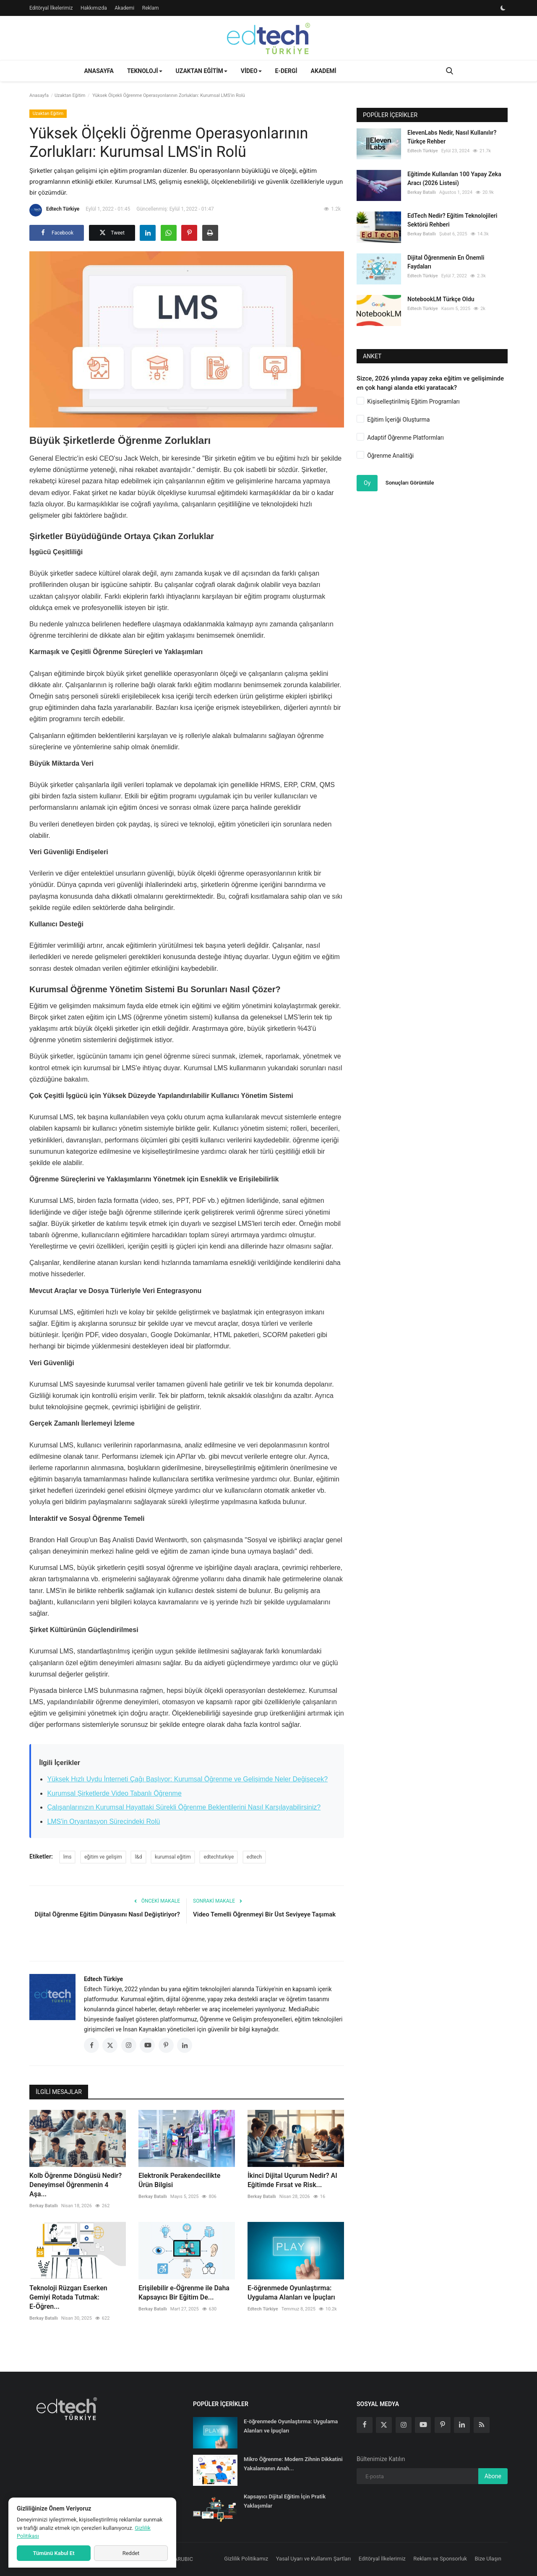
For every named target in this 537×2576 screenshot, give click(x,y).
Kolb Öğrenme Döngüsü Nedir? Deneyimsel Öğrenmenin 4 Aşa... (75, 2185)
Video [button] (251, 71)
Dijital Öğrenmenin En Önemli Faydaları (445, 262)
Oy (367, 483)
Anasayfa (98, 71)
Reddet (131, 2553)
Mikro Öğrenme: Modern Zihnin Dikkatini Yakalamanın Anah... (293, 2464)
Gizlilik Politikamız (246, 2558)
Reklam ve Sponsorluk (440, 2558)
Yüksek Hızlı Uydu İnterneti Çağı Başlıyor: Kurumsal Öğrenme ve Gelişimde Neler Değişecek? (187, 1779)
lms (67, 1857)
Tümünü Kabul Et (53, 2553)
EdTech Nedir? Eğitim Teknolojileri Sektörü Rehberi (452, 220)
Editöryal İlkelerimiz (51, 8)
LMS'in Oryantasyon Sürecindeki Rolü (103, 1821)
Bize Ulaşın (488, 2558)
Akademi (124, 8)
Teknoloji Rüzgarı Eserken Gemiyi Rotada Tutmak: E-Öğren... (68, 2297)
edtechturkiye (218, 1857)
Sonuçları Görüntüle (410, 483)
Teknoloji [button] (144, 71)
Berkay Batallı (43, 2205)
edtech (254, 1857)
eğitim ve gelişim (103, 1857)
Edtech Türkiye (54, 210)
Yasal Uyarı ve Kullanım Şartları (313, 2558)
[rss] (482, 2425)
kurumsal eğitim (173, 1857)
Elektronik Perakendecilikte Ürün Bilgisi (179, 2180)
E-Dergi (286, 71)
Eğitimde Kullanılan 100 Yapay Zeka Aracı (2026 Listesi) (454, 178)
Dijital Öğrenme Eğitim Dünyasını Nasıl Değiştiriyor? (107, 1914)
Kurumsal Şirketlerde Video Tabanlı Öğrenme (114, 1793)
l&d (138, 1857)
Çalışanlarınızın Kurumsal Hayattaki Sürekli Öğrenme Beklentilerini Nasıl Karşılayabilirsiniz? (184, 1807)
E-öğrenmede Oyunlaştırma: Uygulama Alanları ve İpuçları (291, 2292)
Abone (493, 2476)
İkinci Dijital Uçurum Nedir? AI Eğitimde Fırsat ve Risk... (292, 2180)
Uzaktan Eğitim (70, 95)
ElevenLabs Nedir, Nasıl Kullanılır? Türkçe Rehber (451, 137)
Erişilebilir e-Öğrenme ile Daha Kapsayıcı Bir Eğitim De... (183, 2292)
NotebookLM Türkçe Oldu (440, 299)
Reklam (150, 8)
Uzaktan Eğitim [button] (201, 71)
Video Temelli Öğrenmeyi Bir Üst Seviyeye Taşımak (264, 1914)
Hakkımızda (94, 8)
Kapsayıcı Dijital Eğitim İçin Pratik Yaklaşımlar (285, 2501)
